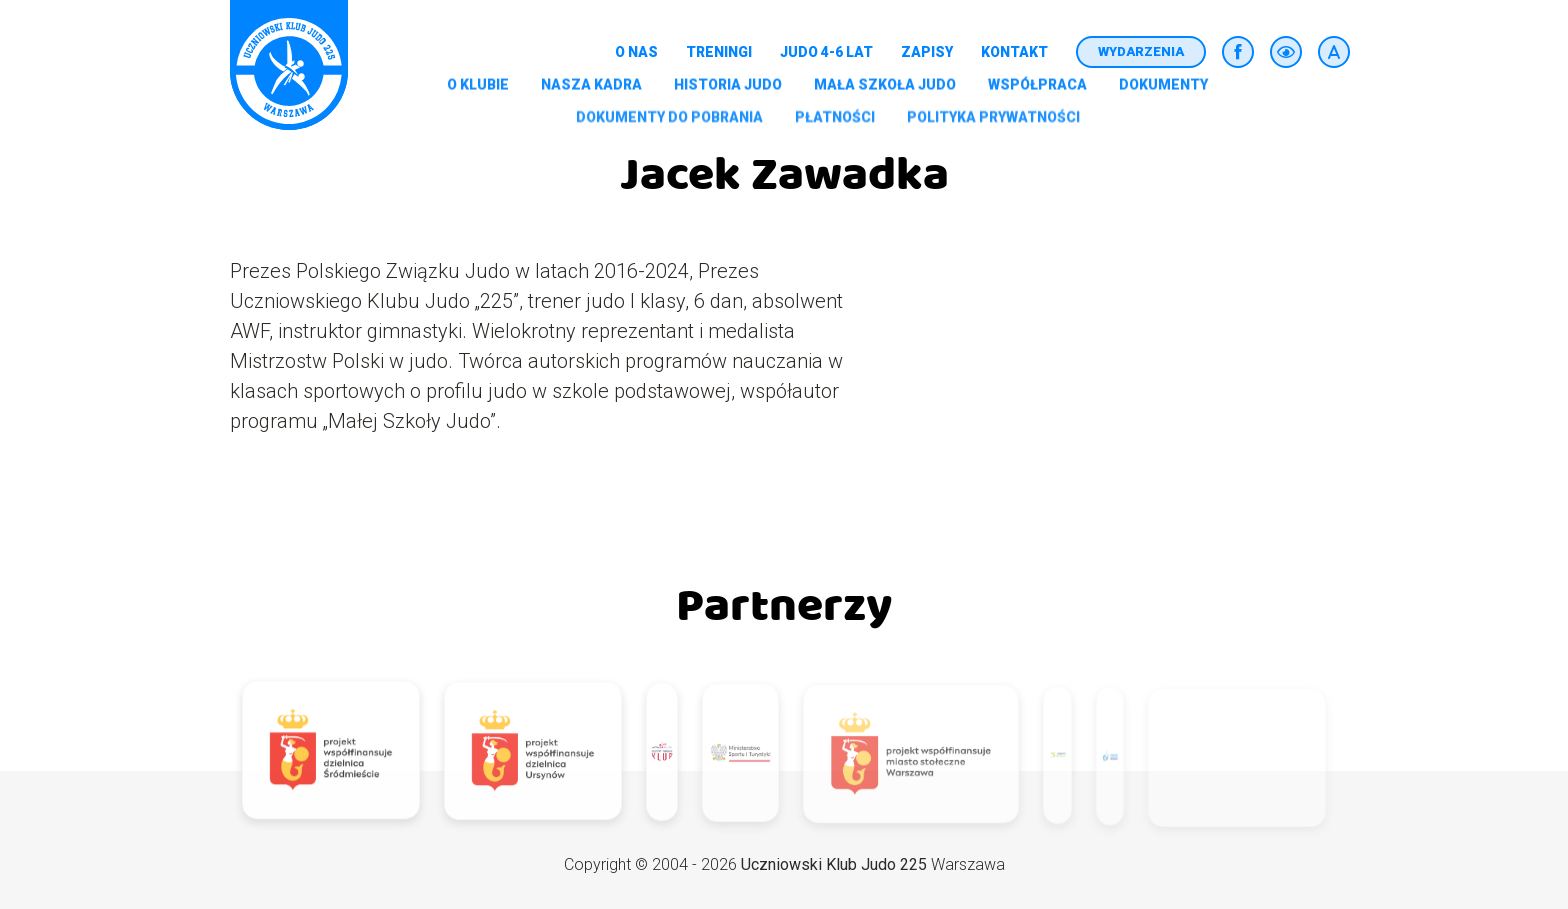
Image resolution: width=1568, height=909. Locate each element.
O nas (636, 52)
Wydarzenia (1141, 51)
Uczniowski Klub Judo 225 (834, 864)
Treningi (719, 52)
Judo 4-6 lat (826, 52)
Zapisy (927, 52)
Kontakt (1014, 52)
